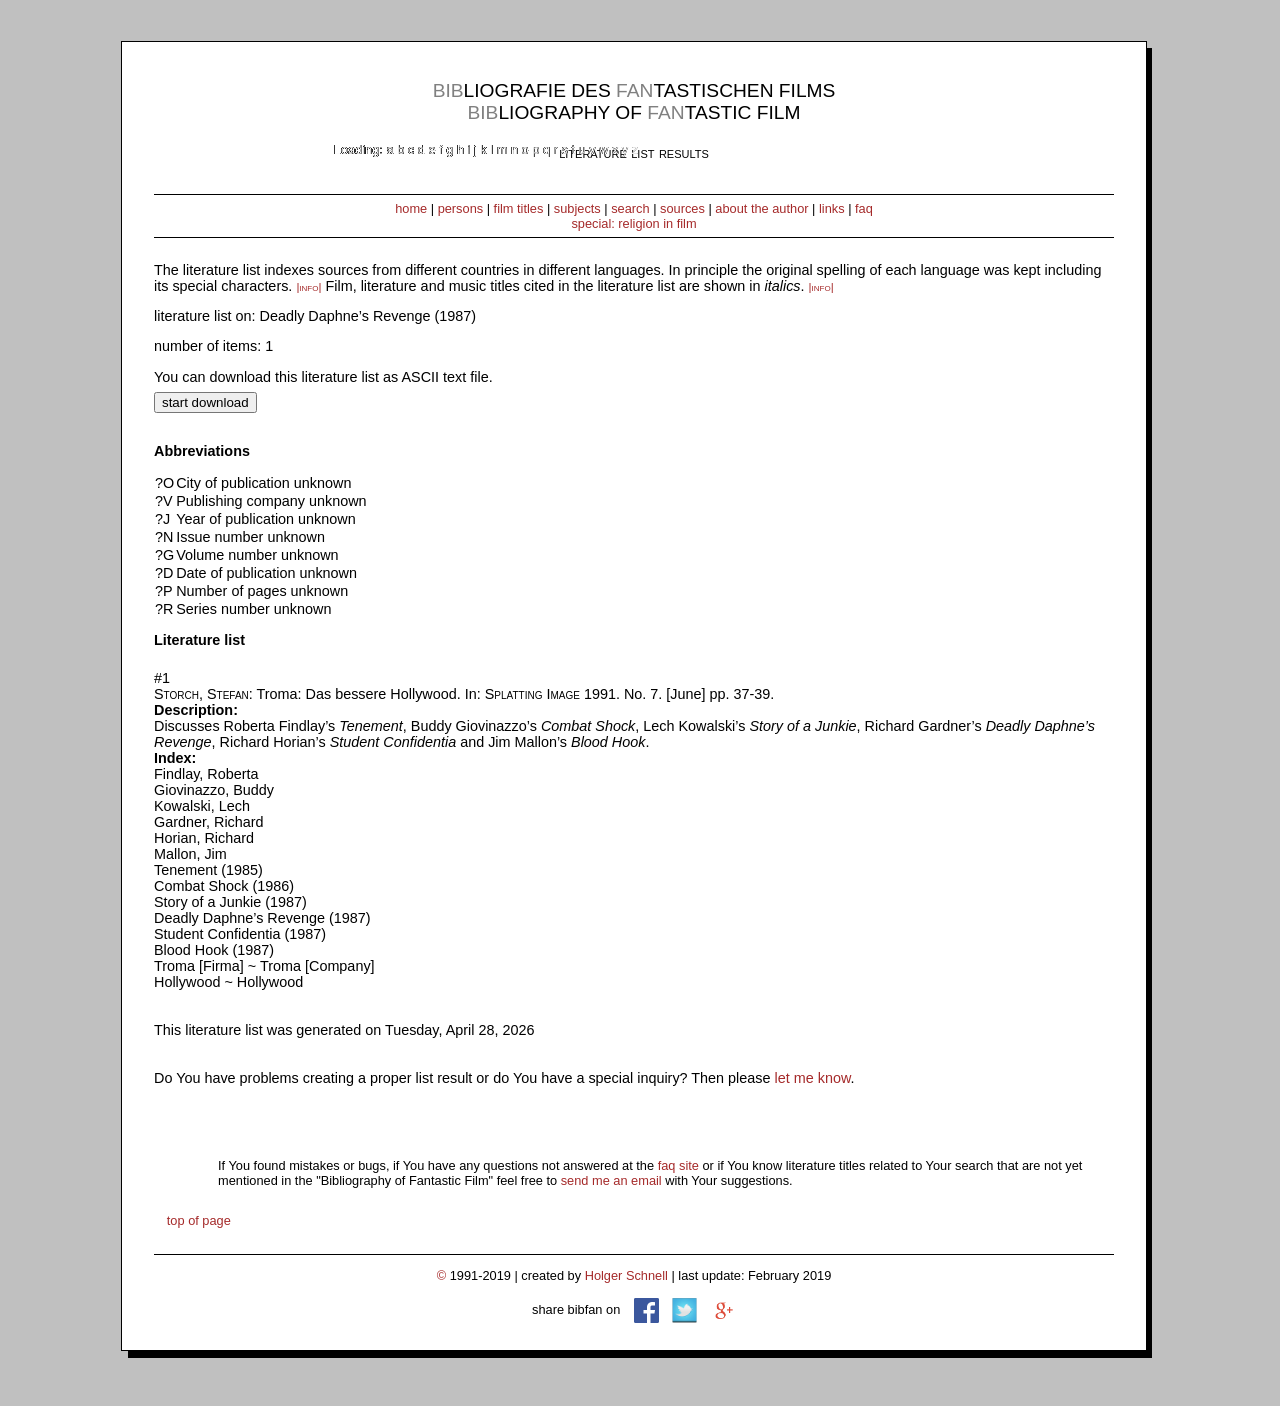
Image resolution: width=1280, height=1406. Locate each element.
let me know (813, 1078)
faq (864, 208)
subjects (577, 208)
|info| (308, 287)
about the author (761, 208)
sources (682, 208)
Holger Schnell (626, 1275)
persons (461, 208)
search (630, 208)
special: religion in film (633, 223)
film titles (519, 208)
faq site (678, 1165)
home (411, 208)
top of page (199, 1220)
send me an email (611, 1180)
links (832, 208)
